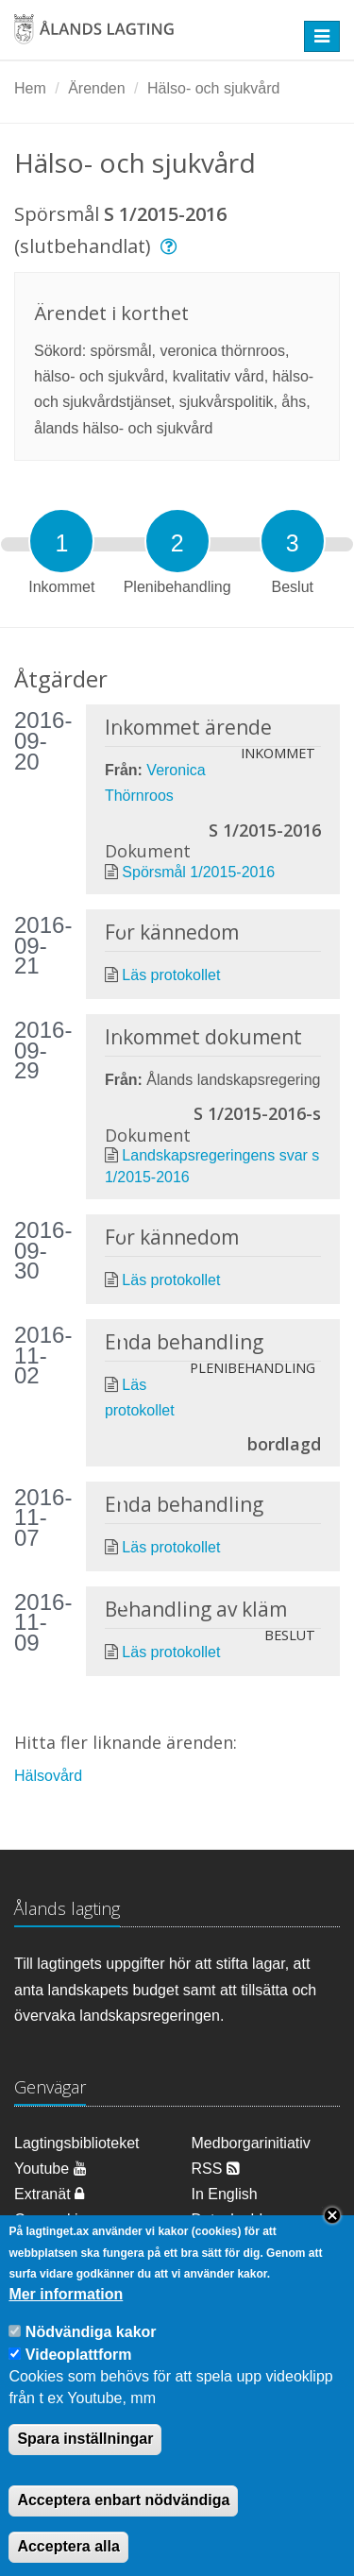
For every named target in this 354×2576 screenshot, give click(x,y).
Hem (30, 88)
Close (332, 2242)
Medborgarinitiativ (251, 2143)
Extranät (49, 2194)
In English (225, 2194)
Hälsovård (48, 1776)
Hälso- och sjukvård (213, 88)
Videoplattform (78, 2382)
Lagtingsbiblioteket (77, 2143)
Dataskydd (227, 2220)
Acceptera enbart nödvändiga (123, 2528)
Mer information (65, 2321)
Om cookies (53, 2220)
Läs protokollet (171, 975)
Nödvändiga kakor (91, 2359)
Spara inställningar (85, 2467)
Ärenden (97, 88)
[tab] (61, 541)
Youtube (50, 2169)
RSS (216, 2169)
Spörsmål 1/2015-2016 (198, 872)
